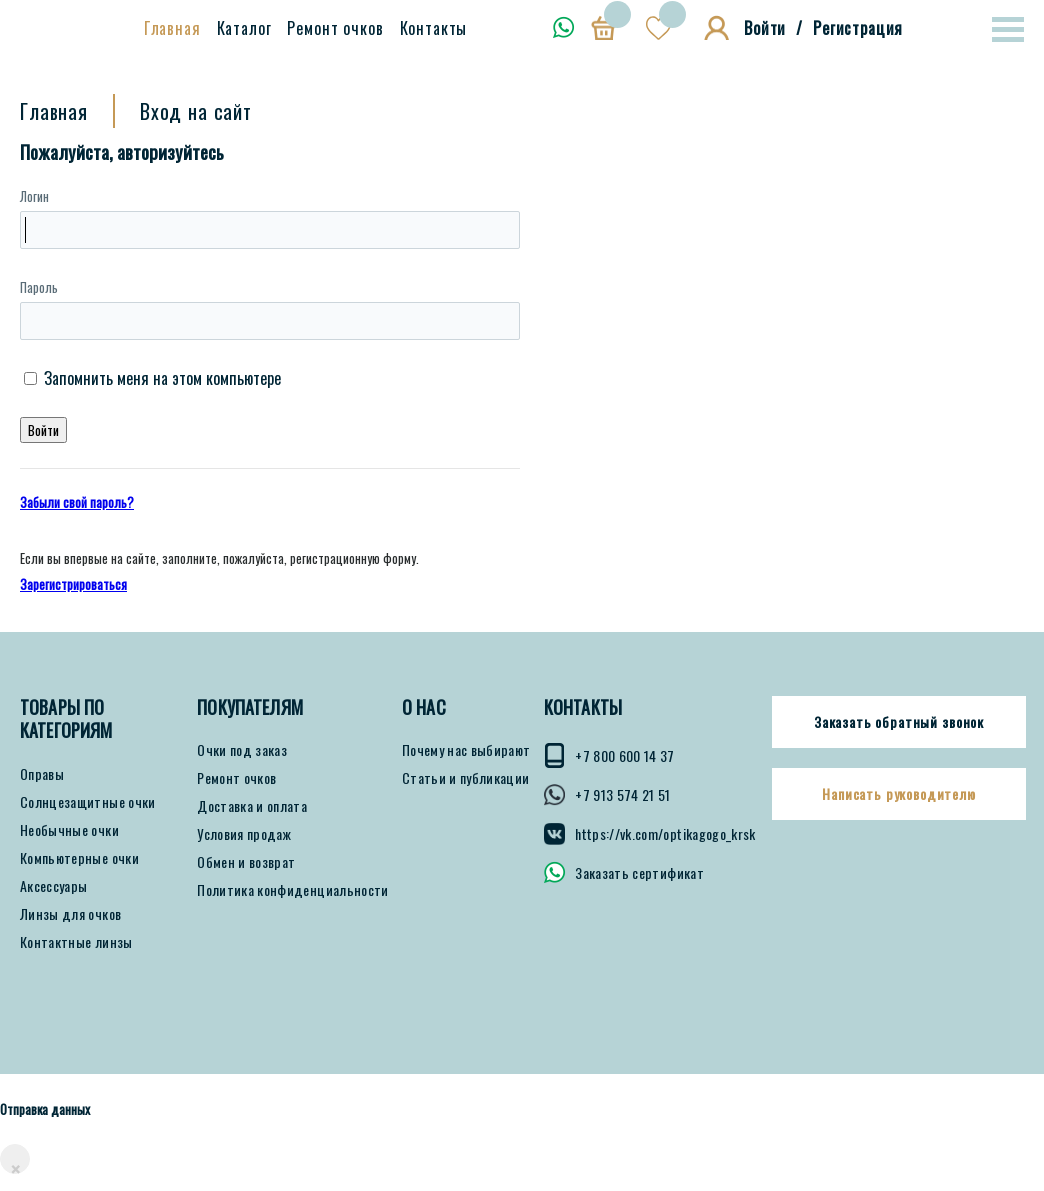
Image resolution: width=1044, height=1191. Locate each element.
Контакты (434, 28)
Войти (765, 28)
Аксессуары (54, 886)
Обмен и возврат (246, 862)
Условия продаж (244, 834)
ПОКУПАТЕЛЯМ (250, 707)
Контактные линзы (76, 942)
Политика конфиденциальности (292, 890)
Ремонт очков (335, 28)
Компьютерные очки (79, 858)
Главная (172, 28)
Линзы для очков (70, 914)
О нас (424, 707)
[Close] (15, 1159)
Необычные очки (69, 830)
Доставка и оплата (252, 806)
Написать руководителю (899, 794)
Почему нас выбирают (466, 750)
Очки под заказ (242, 750)
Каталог (244, 28)
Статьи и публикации (466, 778)
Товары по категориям (66, 719)
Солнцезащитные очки (88, 802)
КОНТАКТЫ (583, 707)
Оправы (42, 774)
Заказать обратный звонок (899, 722)
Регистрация (858, 28)
